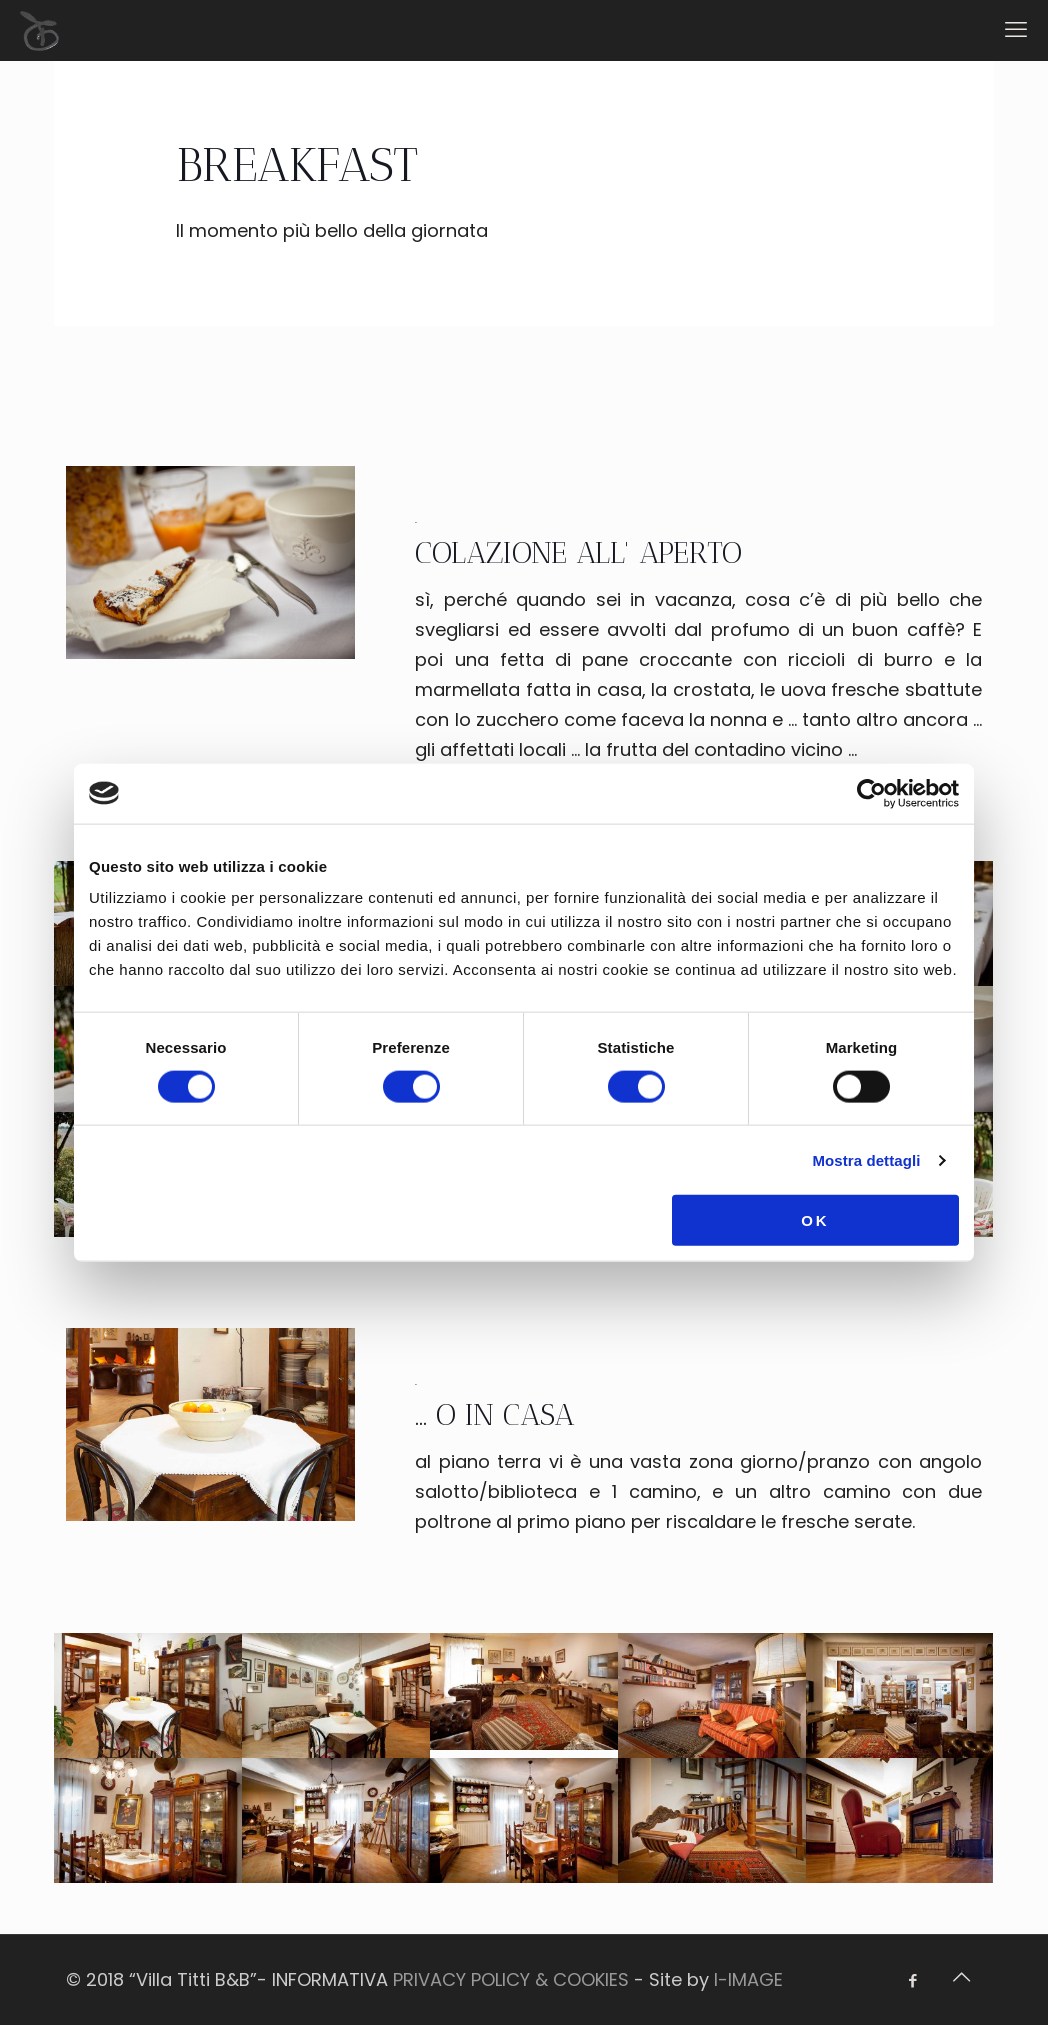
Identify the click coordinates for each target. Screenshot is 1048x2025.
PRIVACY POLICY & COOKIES (511, 1979)
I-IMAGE (748, 1979)
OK (815, 1220)
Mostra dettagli (866, 1159)
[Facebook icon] (912, 1980)
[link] (210, 562)
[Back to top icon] (961, 1977)
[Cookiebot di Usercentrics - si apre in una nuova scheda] (871, 793)
